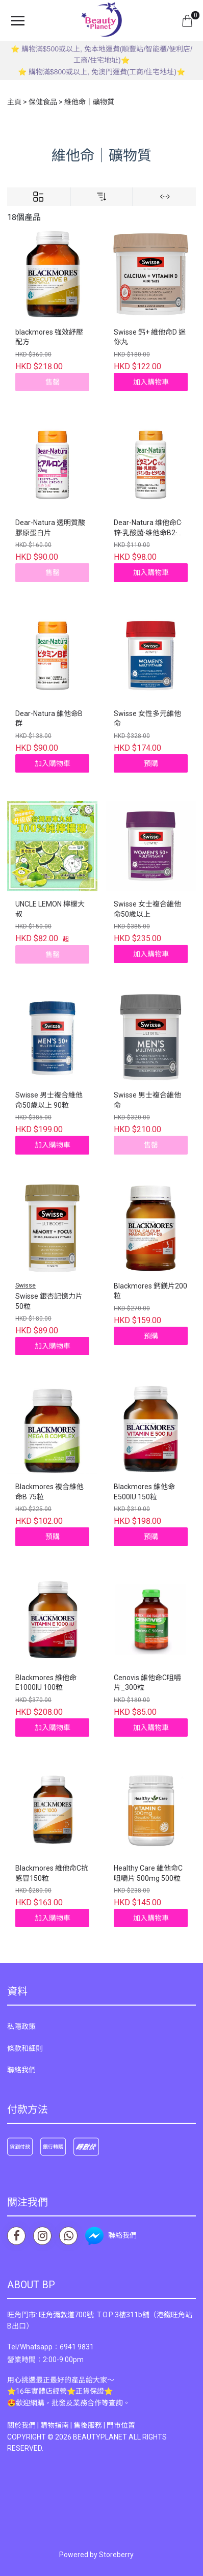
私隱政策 (21, 2026)
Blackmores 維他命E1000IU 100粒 (46, 1683)
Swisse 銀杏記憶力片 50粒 (49, 1301)
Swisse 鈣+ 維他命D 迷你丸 (150, 337)
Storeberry (116, 2555)
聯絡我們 (21, 2070)
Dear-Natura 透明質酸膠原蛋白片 (50, 527)
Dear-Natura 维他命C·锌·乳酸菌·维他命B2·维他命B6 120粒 (149, 528)
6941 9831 (77, 2347)
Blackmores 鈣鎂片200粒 (150, 1291)
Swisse (25, 1285)
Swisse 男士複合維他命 (147, 1100)
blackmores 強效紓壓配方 (49, 337)
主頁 (14, 102)
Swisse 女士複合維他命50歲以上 (147, 909)
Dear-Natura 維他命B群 (49, 718)
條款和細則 (25, 2048)
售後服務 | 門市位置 (104, 2425)
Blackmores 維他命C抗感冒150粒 (51, 1873)
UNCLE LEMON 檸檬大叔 (50, 909)
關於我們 (21, 2425)
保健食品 (43, 102)
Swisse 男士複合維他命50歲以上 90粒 (49, 1100)
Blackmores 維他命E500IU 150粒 (144, 1492)
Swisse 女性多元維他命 (147, 718)
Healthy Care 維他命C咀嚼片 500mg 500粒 (148, 1873)
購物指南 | (56, 2425)
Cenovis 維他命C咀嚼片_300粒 (147, 1683)
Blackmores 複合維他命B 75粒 (49, 1492)
